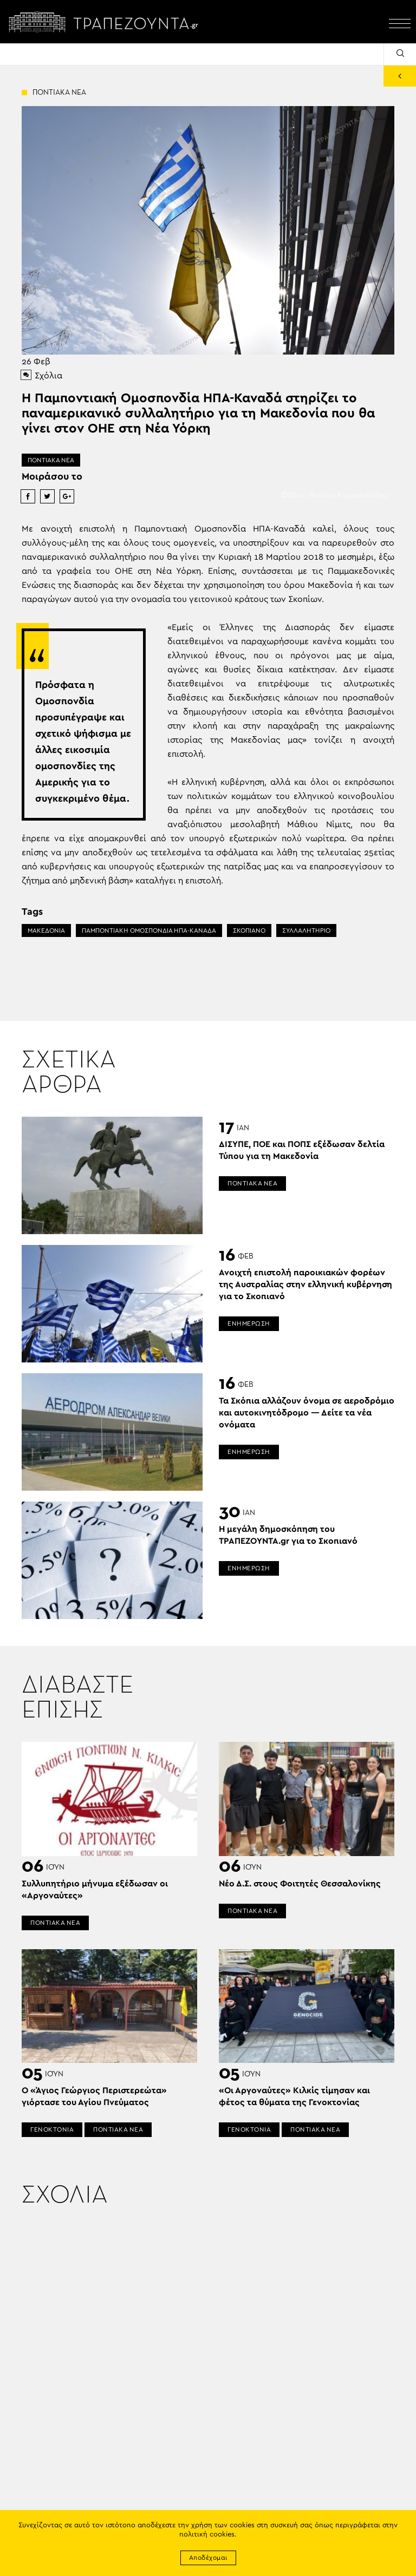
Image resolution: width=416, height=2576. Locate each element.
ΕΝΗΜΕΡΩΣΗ (248, 1323)
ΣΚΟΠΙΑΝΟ (249, 930)
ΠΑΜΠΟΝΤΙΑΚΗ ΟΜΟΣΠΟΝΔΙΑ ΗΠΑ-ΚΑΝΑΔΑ (149, 930)
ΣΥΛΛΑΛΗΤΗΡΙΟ (306, 930)
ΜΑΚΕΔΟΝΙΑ (46, 930)
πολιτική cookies (207, 2534)
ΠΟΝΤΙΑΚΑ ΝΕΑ (51, 460)
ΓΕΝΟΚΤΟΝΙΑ (52, 2129)
